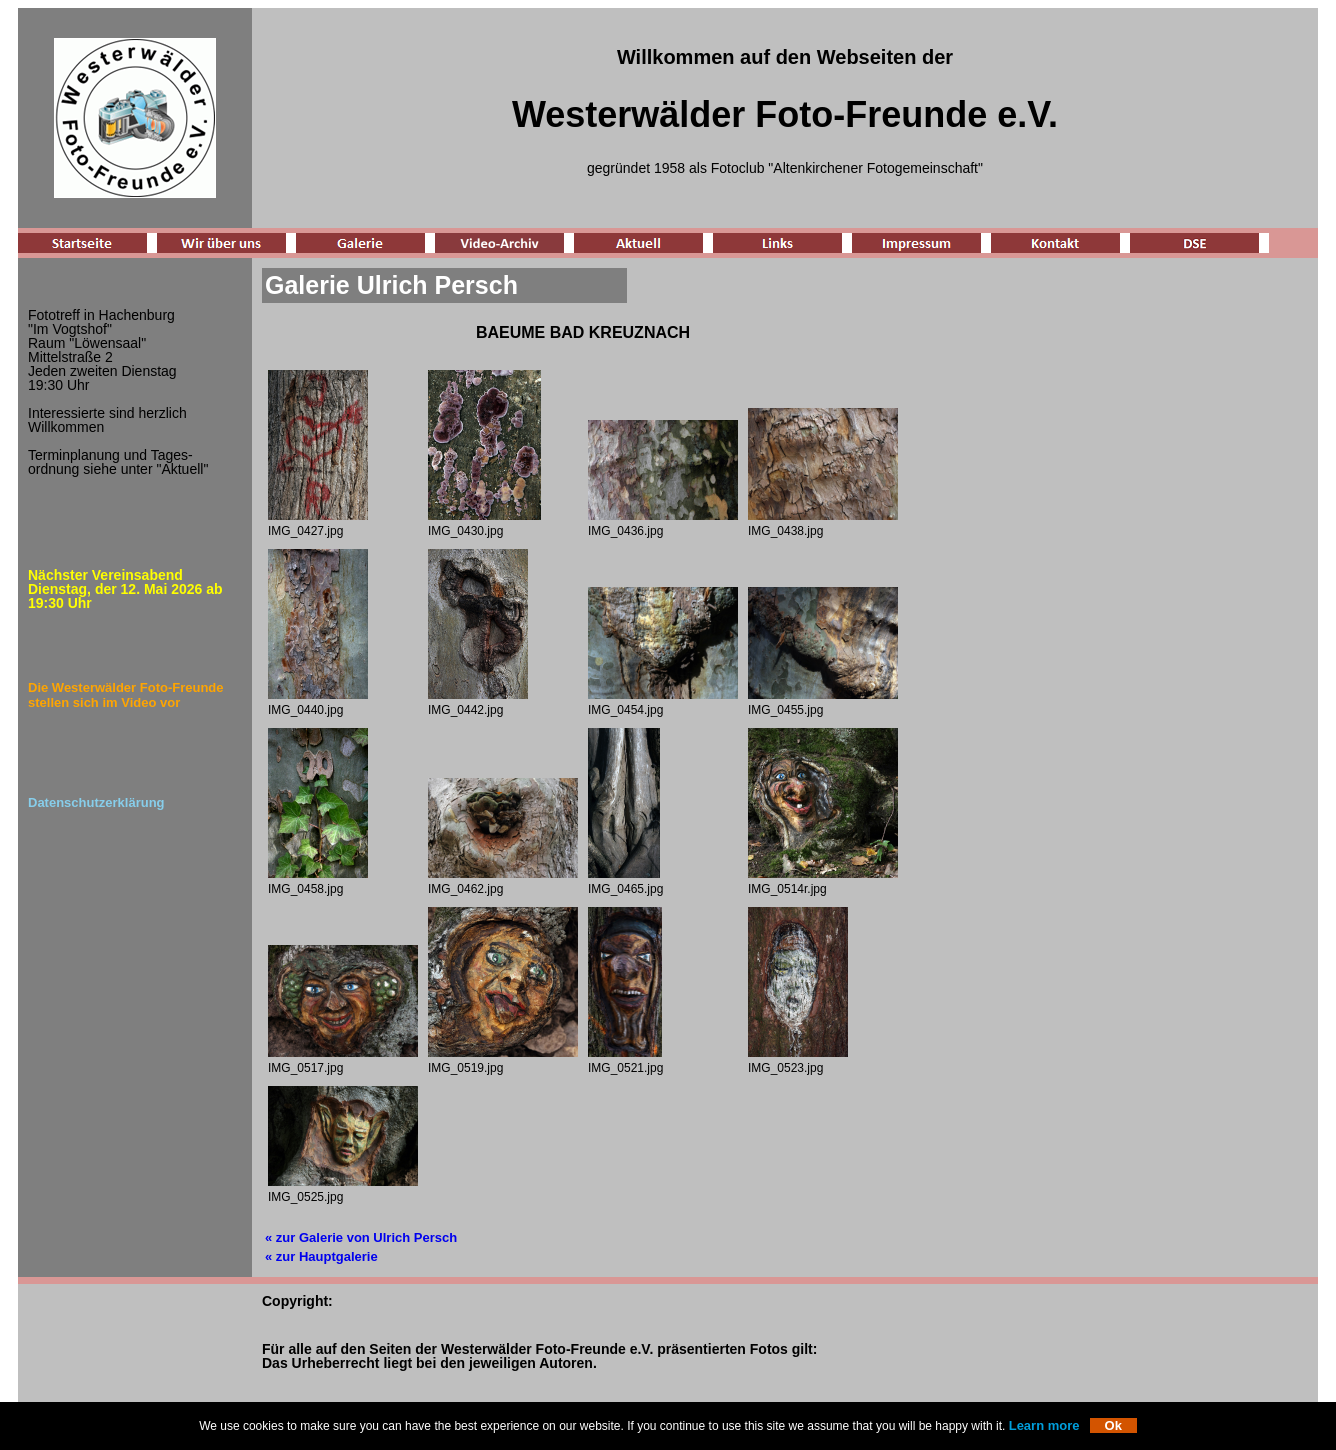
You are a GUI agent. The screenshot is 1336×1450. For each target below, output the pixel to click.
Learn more (1044, 1425)
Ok (1113, 1425)
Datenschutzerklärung (96, 802)
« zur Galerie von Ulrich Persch (361, 1237)
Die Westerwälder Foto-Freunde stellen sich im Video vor (126, 695)
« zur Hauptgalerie (321, 1256)
